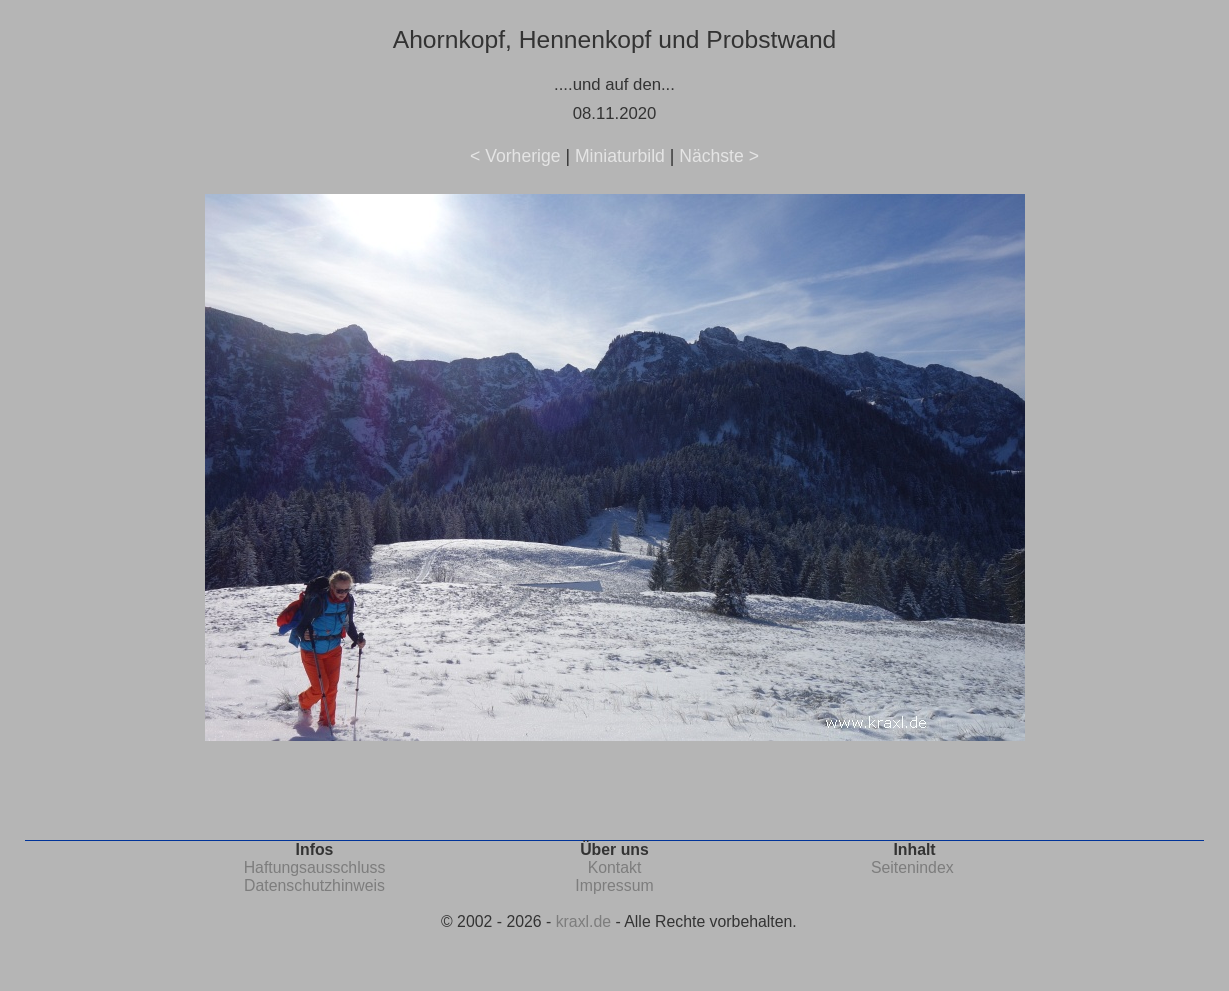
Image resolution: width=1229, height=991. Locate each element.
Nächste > (719, 156)
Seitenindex (912, 867)
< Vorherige (515, 156)
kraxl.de (583, 921)
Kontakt (615, 867)
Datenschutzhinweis (314, 885)
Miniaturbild (620, 156)
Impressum (614, 885)
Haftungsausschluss (315, 867)
